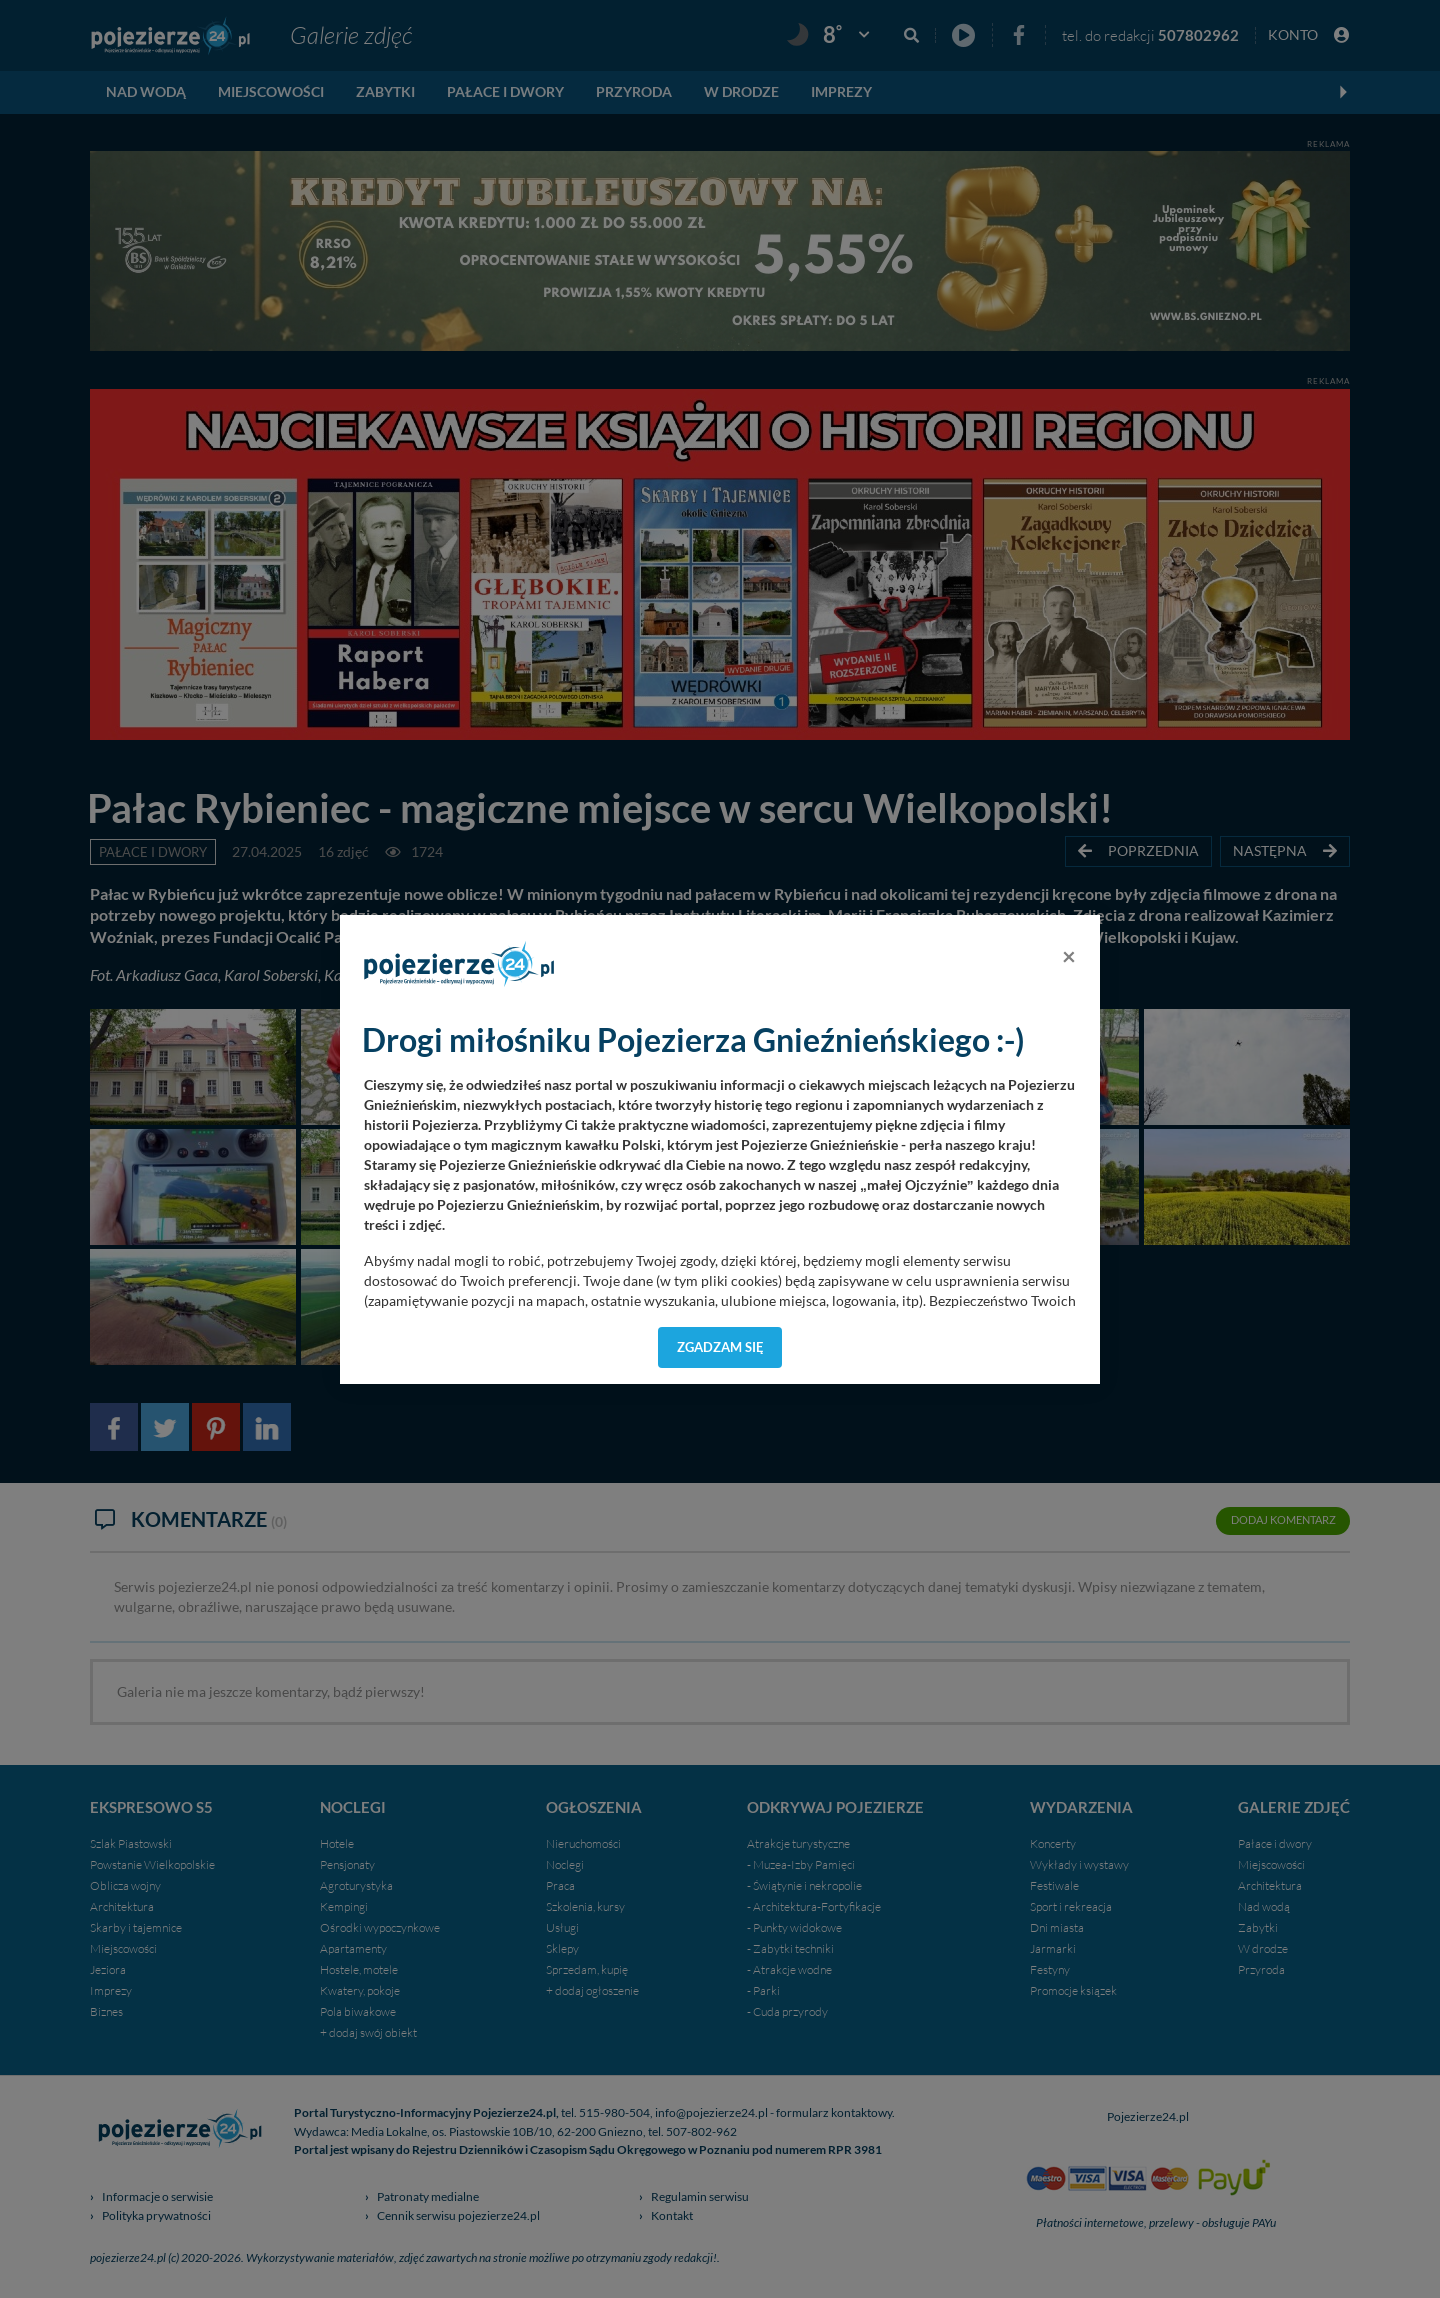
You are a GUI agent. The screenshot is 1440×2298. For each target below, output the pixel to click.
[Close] (1069, 956)
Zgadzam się (720, 1347)
